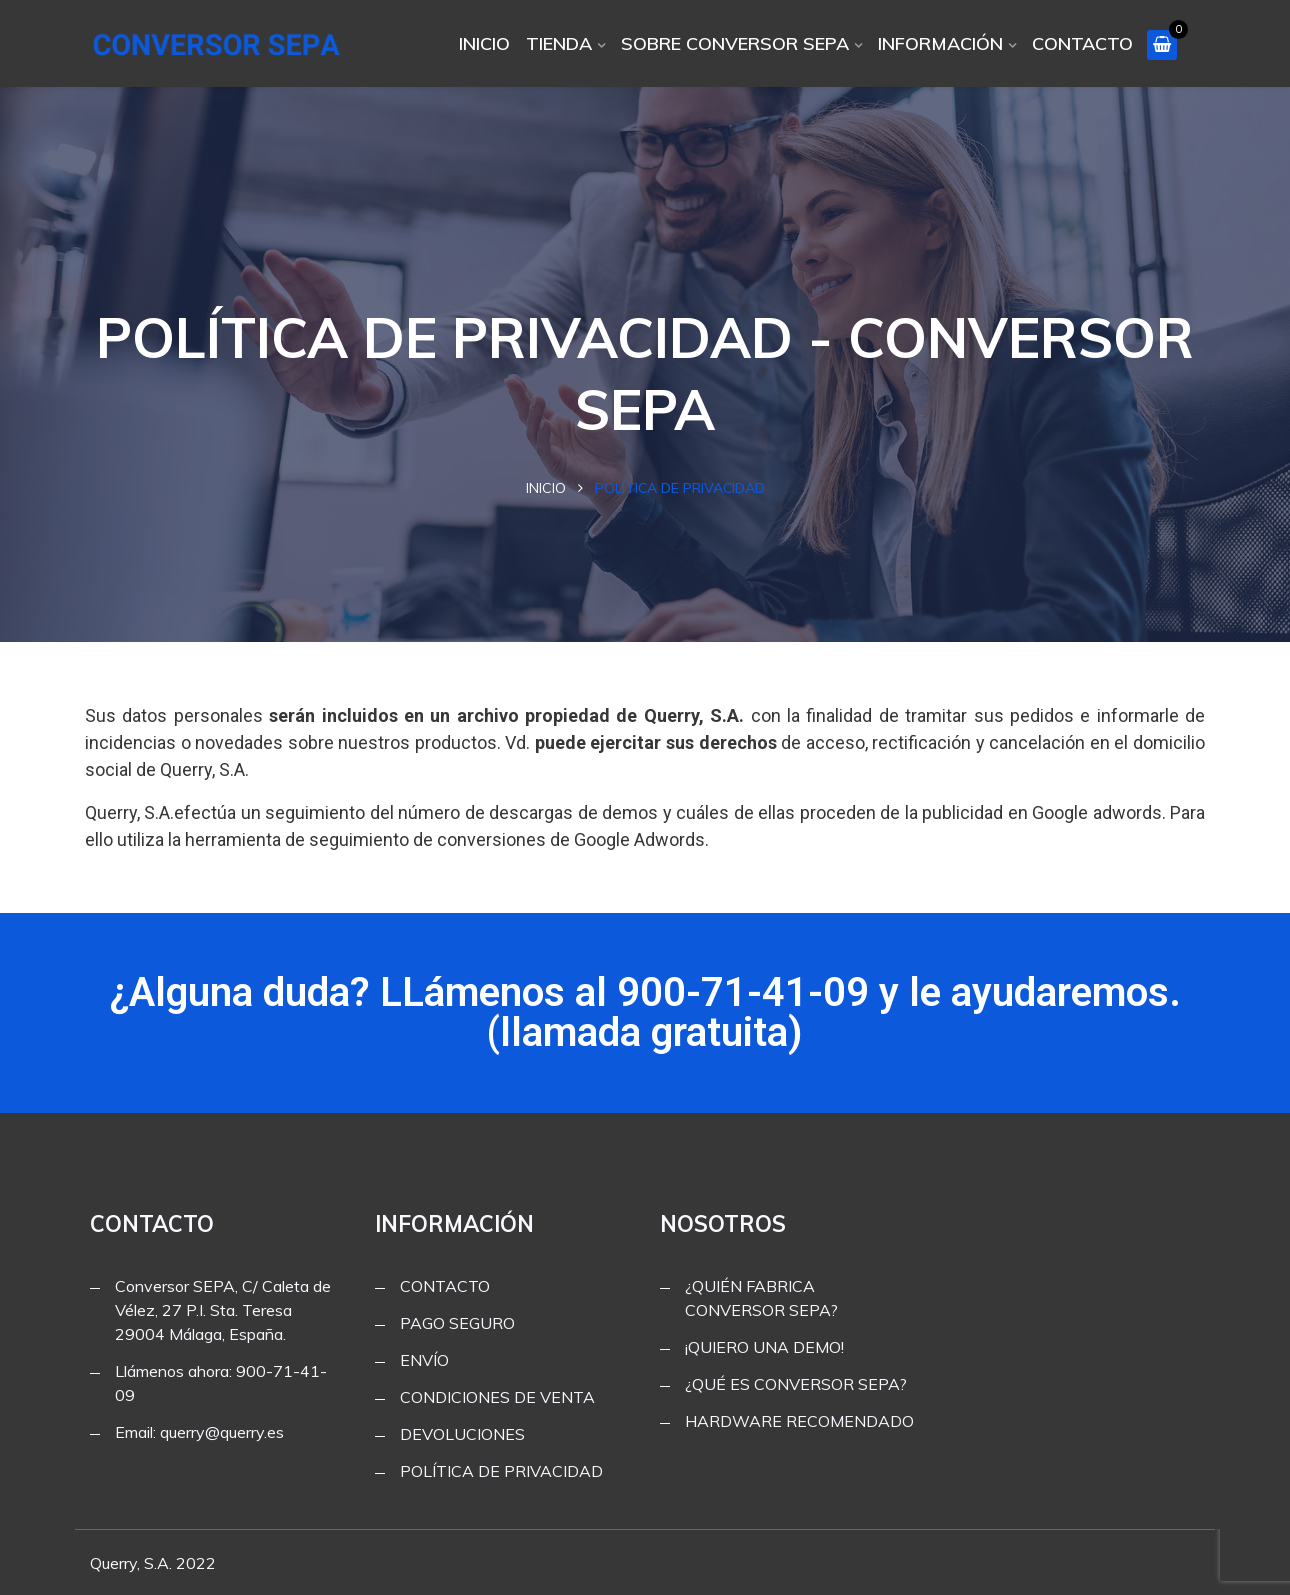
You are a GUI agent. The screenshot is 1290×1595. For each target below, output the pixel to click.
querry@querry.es (222, 1432)
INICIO (484, 43)
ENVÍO (424, 1360)
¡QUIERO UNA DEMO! (764, 1347)
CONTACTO (1082, 43)
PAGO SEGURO (457, 1323)
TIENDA (559, 43)
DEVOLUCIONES (462, 1434)
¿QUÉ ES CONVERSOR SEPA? (796, 1384)
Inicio (546, 488)
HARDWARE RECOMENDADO (799, 1421)
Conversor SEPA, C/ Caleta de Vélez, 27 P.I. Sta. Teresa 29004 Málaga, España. (223, 1310)
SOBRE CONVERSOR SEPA (735, 43)
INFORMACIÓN (940, 43)
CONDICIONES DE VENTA (497, 1397)
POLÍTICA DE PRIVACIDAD (501, 1471)
